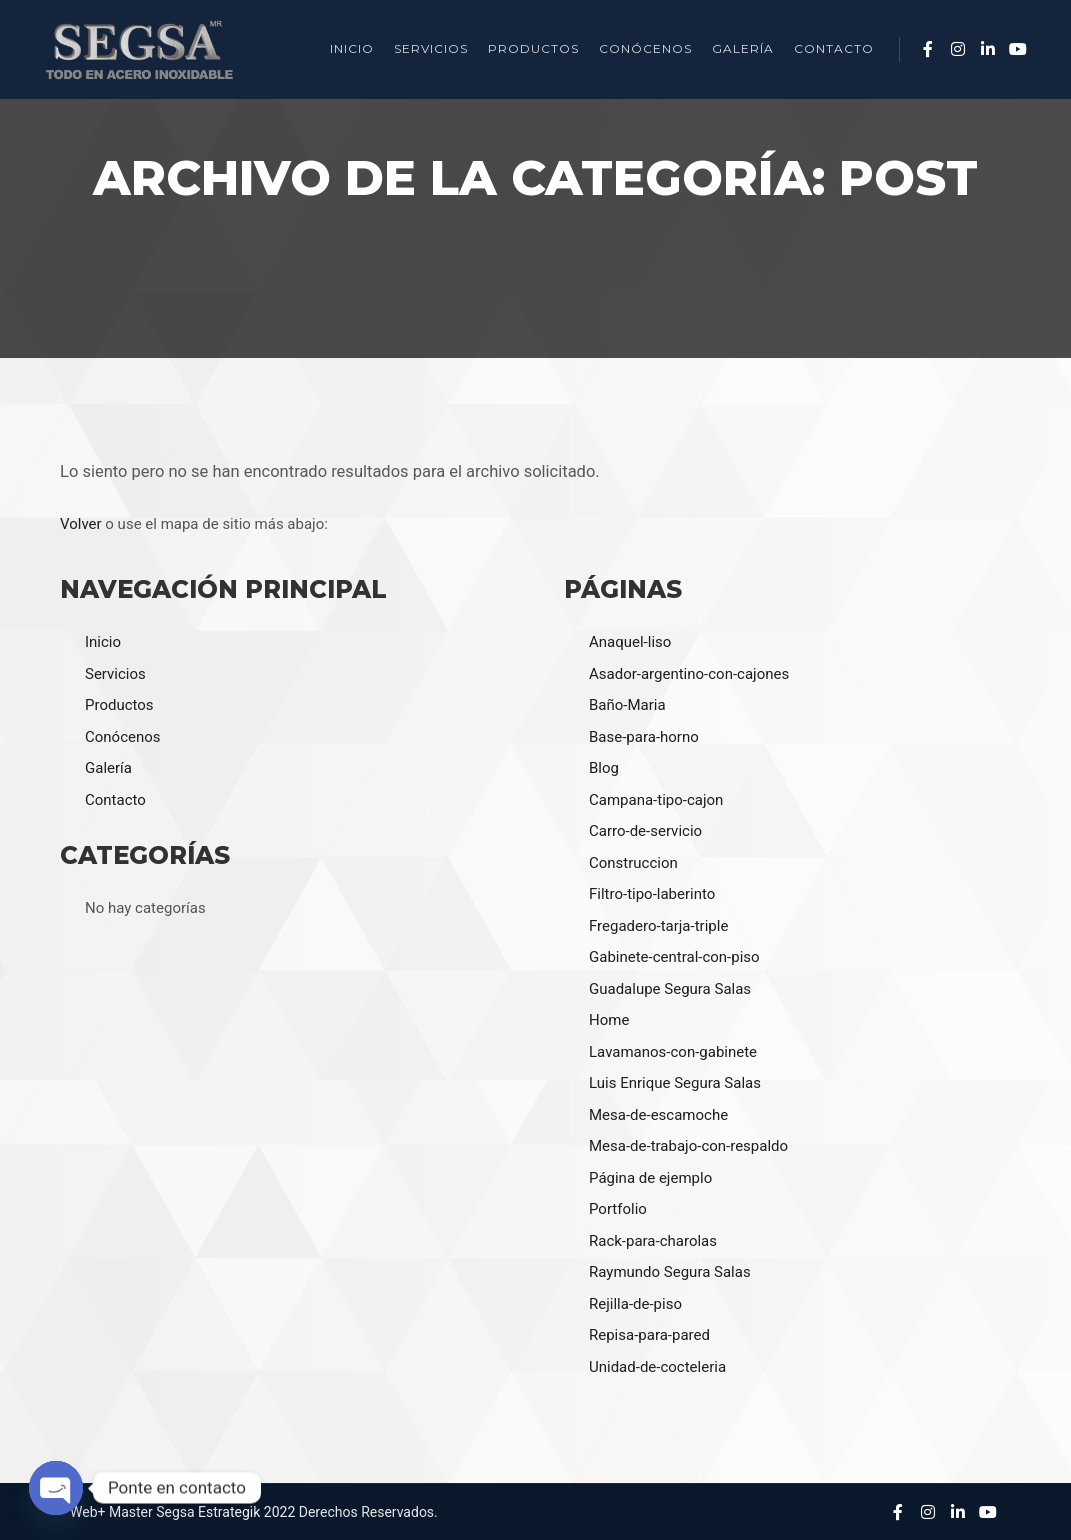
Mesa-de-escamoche (658, 1115)
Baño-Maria (627, 705)
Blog (604, 768)
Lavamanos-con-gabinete (673, 1052)
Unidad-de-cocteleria (657, 1367)
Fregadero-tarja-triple (658, 926)
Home (609, 1020)
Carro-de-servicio (645, 831)
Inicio (103, 642)
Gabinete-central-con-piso (674, 957)
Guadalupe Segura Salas (670, 989)
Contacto (115, 800)
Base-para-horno (644, 737)
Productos (119, 705)
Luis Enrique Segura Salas (675, 1083)
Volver (81, 524)
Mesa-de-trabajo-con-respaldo (688, 1146)
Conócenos (123, 737)
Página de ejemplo (650, 1178)
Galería (108, 768)
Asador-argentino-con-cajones (689, 674)
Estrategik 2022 (246, 1512)
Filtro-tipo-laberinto (652, 894)
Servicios (115, 674)
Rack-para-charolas (653, 1241)
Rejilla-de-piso (635, 1304)
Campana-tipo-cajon (656, 800)
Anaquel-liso (630, 642)
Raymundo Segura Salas (670, 1272)
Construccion (633, 863)
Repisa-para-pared (649, 1335)
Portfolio (618, 1209)
